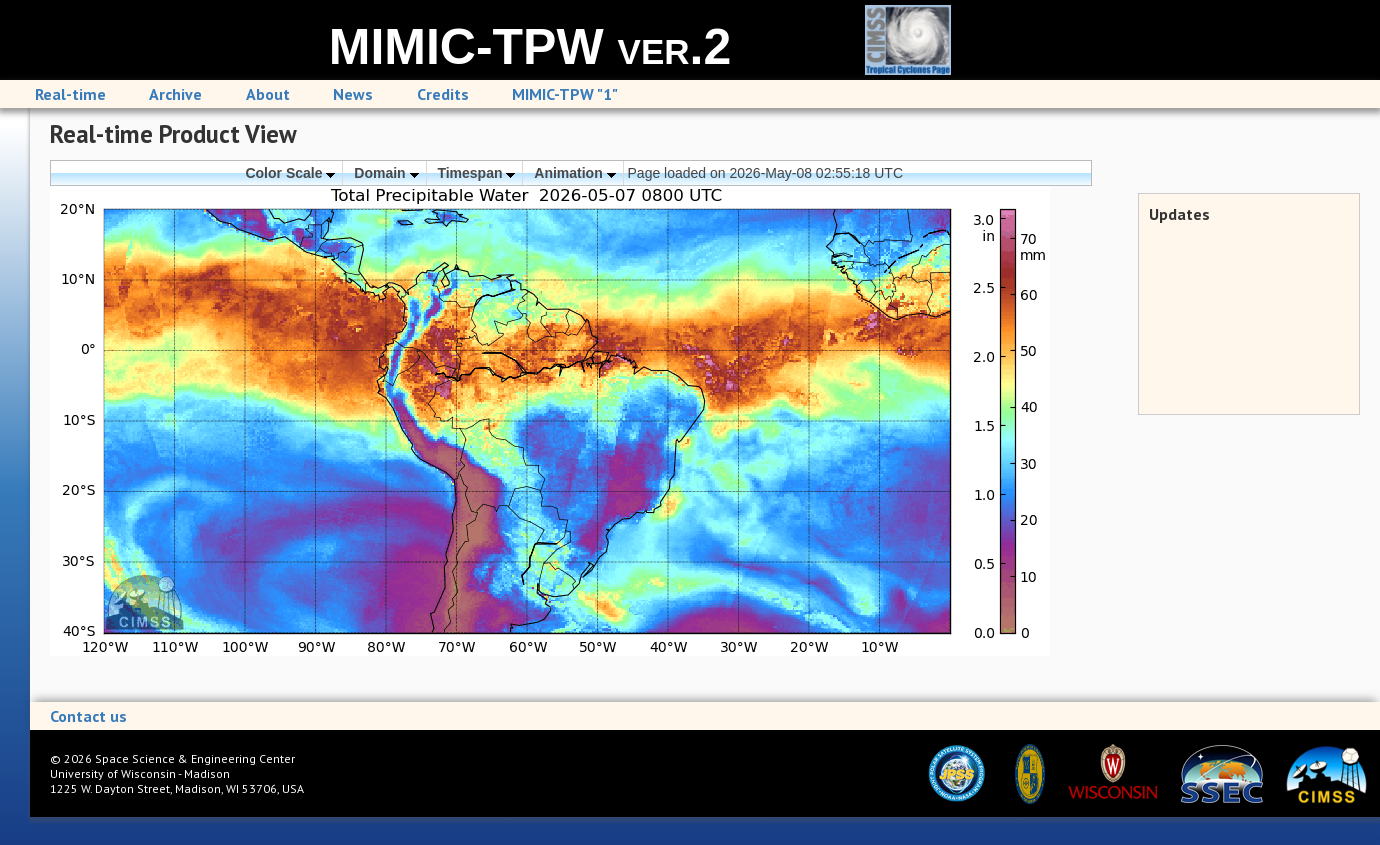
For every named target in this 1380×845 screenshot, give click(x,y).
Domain (386, 173)
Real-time (70, 94)
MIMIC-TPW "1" (565, 94)
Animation (574, 173)
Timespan (476, 173)
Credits (443, 94)
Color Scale (290, 173)
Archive (175, 94)
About (268, 94)
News (353, 94)
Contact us (88, 716)
